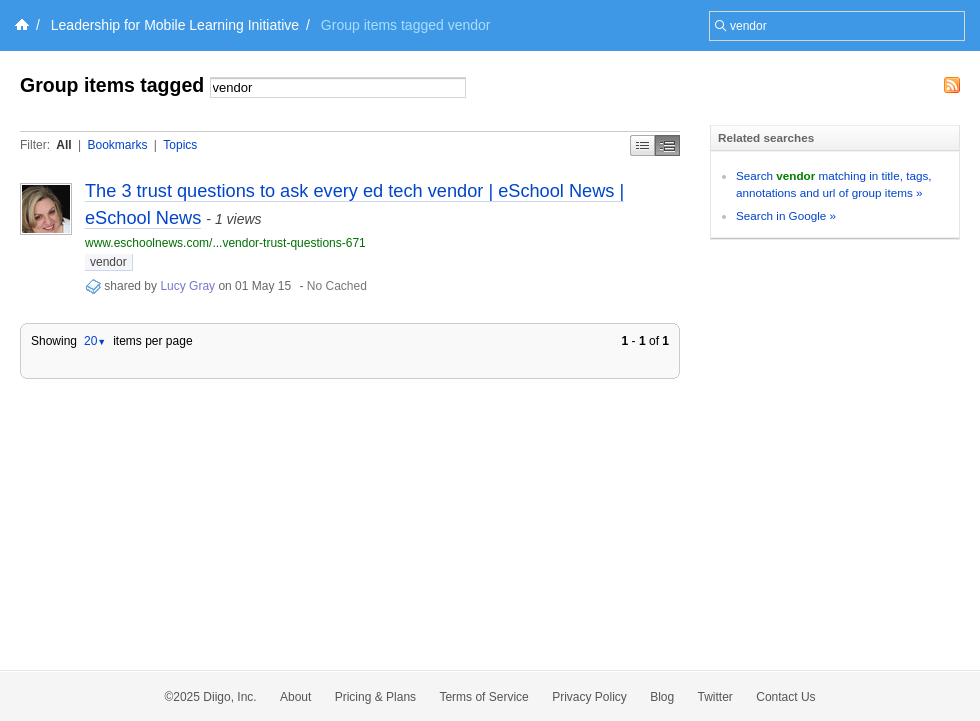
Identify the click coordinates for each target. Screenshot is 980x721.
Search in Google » (786, 215)
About (295, 697)
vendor (108, 262)
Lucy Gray (187, 286)
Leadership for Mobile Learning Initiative (175, 25)
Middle (667, 145)
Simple (642, 145)
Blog (662, 697)
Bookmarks (117, 145)
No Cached (337, 286)
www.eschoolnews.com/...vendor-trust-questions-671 (225, 243)
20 (95, 341)
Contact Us (785, 697)
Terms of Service (483, 697)
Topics (180, 145)
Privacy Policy (589, 697)
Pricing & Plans (375, 697)
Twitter (715, 697)
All (63, 145)
